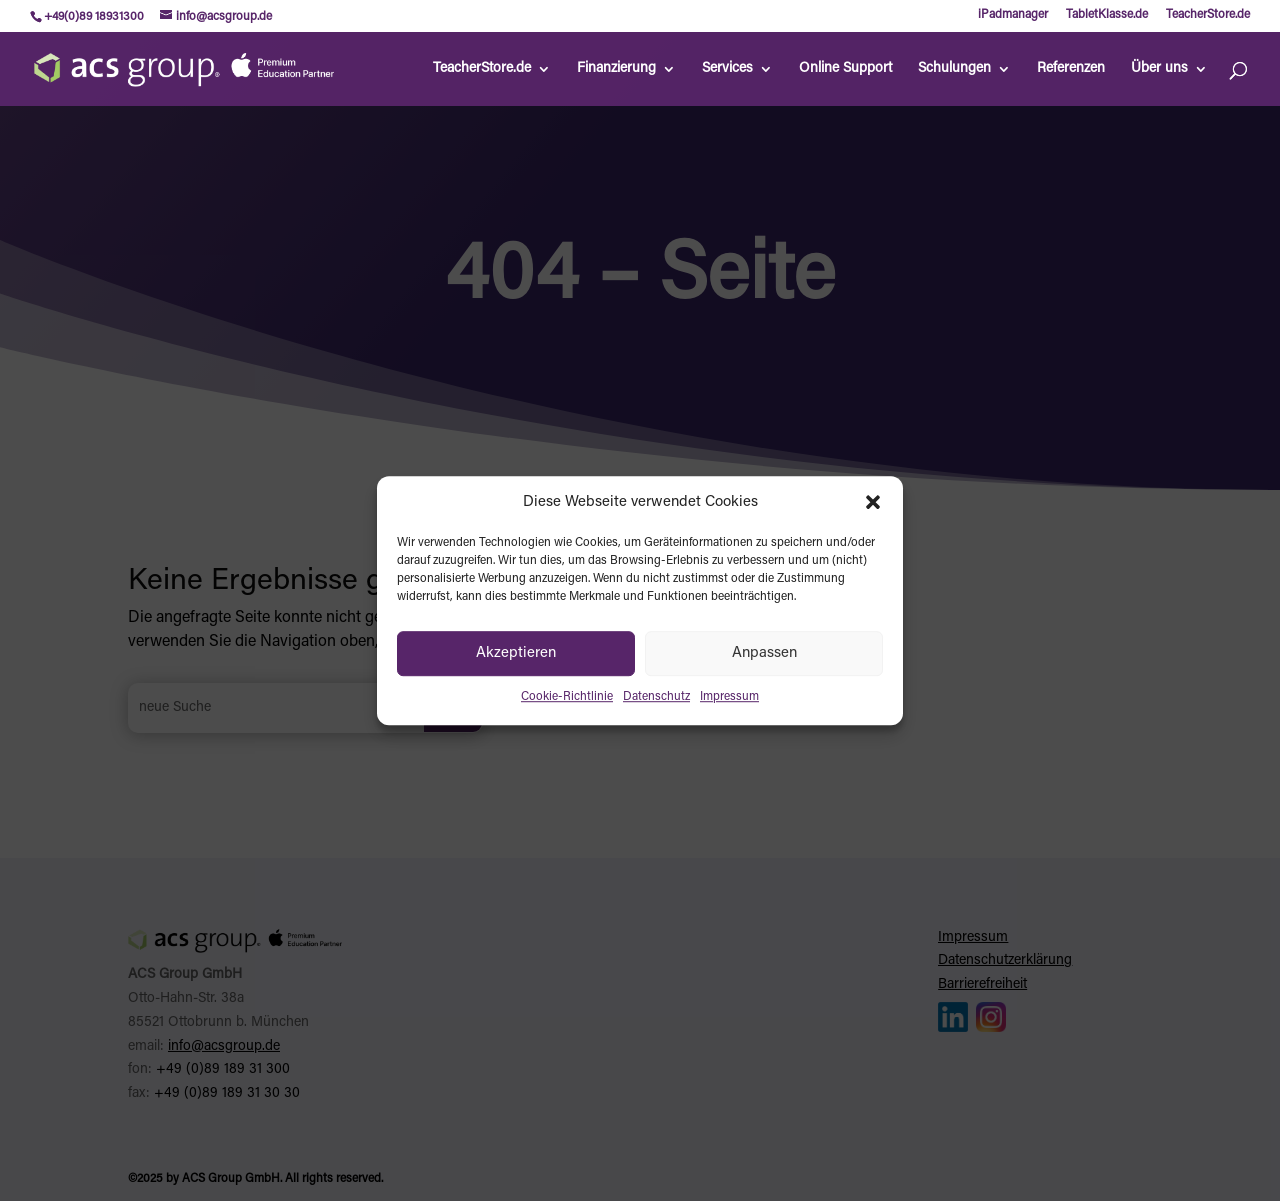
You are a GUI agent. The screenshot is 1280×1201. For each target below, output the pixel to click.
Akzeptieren (516, 653)
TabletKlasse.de (1107, 15)
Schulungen (954, 69)
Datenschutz (656, 698)
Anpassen (764, 653)
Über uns (1159, 69)
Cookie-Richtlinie (567, 698)
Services (727, 69)
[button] (873, 503)
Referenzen (1071, 69)
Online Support (845, 69)
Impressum (729, 698)
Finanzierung (616, 69)
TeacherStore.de (1208, 15)
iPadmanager (1013, 15)
